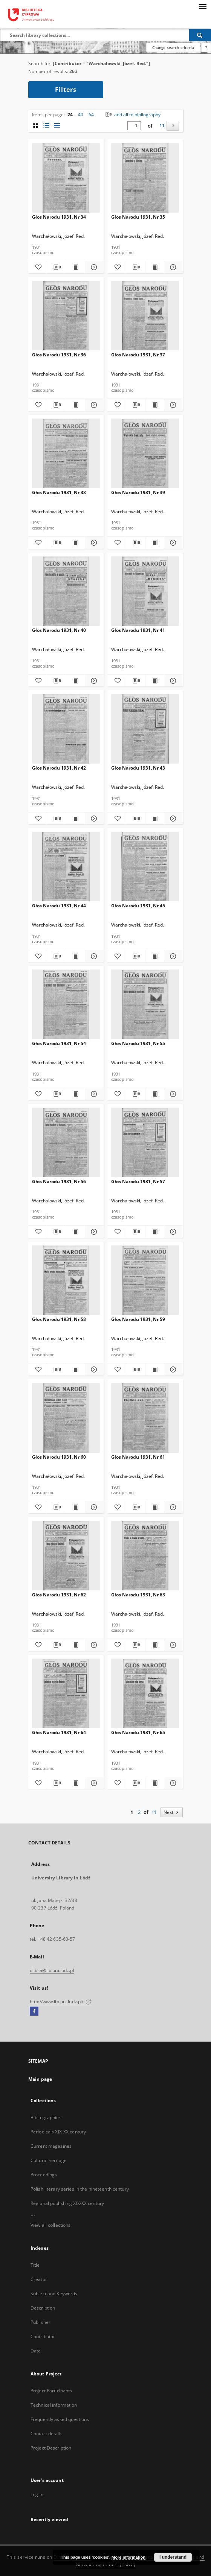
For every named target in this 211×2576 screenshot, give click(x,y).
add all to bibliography (132, 114)
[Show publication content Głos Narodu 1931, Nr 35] (154, 267)
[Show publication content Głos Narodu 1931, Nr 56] (75, 1232)
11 (162, 125)
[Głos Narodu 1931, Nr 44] (65, 867)
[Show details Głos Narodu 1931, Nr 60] (93, 1507)
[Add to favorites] (37, 267)
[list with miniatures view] (46, 125)
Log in (37, 2494)
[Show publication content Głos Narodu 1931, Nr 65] (154, 1783)
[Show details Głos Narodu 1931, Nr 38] (93, 543)
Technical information (54, 2405)
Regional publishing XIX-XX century (67, 2203)
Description (43, 2308)
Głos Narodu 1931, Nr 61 (138, 1457)
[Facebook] (34, 2011)
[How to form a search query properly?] (206, 47)
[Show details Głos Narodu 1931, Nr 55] (172, 1094)
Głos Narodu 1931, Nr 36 (59, 354)
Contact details (47, 2433)
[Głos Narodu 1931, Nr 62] (65, 1556)
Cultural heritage (49, 2160)
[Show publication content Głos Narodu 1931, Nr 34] (75, 267)
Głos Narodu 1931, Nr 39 (138, 492)
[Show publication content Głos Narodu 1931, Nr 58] (75, 1369)
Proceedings (44, 2174)
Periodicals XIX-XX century (58, 2132)
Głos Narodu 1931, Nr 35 (138, 217)
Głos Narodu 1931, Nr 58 (59, 1319)
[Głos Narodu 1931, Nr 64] (65, 1693)
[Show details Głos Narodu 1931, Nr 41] (172, 681)
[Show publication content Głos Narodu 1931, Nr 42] (75, 818)
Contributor (43, 2336)
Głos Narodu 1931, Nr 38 (59, 492)
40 (80, 114)
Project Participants (51, 2390)
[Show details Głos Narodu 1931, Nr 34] (93, 267)
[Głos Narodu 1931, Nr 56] (65, 1143)
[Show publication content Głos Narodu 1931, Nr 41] (154, 681)
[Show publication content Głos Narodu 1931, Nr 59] (154, 1369)
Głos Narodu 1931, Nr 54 (59, 1043)
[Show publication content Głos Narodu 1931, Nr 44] (75, 956)
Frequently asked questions (60, 2419)
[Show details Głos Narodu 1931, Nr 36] (93, 405)
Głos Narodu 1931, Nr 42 (59, 768)
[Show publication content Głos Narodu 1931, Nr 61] (154, 1507)
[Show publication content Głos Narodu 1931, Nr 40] (75, 681)
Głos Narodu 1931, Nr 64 (59, 1732)
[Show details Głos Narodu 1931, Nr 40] (93, 681)
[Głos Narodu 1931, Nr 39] (145, 453)
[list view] (56, 125)
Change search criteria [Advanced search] (173, 47)
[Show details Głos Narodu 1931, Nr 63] (172, 1645)
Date (36, 2351)
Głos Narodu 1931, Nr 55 (138, 1043)
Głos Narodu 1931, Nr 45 (138, 905)
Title (35, 2265)
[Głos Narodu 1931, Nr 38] (65, 453)
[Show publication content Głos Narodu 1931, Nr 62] (75, 1645)
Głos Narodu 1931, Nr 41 (138, 630)
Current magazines (51, 2146)
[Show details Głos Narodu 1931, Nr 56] (93, 1232)
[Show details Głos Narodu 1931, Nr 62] (93, 1645)
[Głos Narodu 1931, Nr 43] (145, 729)
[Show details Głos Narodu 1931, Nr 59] (172, 1369)
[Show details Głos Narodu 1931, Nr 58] (93, 1369)
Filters (65, 89)
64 (91, 114)
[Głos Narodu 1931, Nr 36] (65, 316)
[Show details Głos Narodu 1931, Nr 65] (172, 1783)
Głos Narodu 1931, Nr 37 (138, 354)
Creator (39, 2279)
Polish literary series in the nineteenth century (80, 2189)
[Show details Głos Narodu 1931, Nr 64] (93, 1783)
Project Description (51, 2448)
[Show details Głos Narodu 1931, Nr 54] (93, 1094)
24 (70, 114)
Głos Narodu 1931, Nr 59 (138, 1319)
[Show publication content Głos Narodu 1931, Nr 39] (154, 543)
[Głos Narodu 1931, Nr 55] (145, 1004)
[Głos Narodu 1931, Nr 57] (145, 1143)
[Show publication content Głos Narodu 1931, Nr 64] (75, 1783)
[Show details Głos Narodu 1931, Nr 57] (172, 1232)
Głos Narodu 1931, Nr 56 (59, 1181)
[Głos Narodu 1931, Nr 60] (65, 1418)
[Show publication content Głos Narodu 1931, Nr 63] (154, 1645)
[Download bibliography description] (56, 267)
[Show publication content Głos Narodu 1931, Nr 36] (75, 405)
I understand (173, 2557)
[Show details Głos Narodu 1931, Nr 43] (172, 818)
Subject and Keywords (54, 2293)
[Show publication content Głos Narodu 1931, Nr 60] (75, 1507)
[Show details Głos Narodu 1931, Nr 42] (93, 818)
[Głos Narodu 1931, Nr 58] (65, 1280)
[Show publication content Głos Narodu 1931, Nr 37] (154, 405)
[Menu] (202, 6)
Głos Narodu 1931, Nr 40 (59, 630)
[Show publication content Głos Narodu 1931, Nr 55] (154, 1094)
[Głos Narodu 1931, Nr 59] (145, 1280)
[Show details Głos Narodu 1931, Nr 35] (172, 267)
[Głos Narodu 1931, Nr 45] (145, 867)
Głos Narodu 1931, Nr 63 (138, 1595)
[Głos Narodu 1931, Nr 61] (145, 1418)
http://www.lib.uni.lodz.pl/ (61, 2001)
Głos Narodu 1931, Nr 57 (138, 1181)
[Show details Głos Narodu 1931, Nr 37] (172, 405)
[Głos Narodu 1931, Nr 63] (145, 1556)
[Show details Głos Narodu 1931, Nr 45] (172, 956)
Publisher (40, 2322)
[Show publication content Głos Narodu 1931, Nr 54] (75, 1094)
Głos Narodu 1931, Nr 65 (138, 1732)
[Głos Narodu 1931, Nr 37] (145, 316)
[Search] (200, 35)
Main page (40, 2079)
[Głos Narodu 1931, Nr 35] (145, 178)
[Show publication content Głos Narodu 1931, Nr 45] (154, 956)
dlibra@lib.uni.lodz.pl (52, 1970)
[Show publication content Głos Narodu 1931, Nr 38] (75, 543)
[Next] (173, 126)
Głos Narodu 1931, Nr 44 (59, 905)
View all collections (50, 2225)
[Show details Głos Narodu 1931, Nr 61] (172, 1507)
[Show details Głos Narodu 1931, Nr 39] (172, 543)
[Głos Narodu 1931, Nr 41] (145, 591)
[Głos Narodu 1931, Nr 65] (145, 1693)
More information (128, 2557)
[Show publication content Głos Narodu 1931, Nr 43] (154, 818)
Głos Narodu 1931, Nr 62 (59, 1595)
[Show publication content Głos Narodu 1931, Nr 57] (154, 1232)
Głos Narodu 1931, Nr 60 (59, 1457)
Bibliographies (46, 2117)
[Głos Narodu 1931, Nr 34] (65, 178)
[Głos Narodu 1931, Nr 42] (65, 729)
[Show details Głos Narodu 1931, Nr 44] (93, 956)
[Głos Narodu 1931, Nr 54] (65, 1004)
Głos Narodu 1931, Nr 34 (59, 217)
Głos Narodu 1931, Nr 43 (138, 768)
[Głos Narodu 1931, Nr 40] (65, 591)
